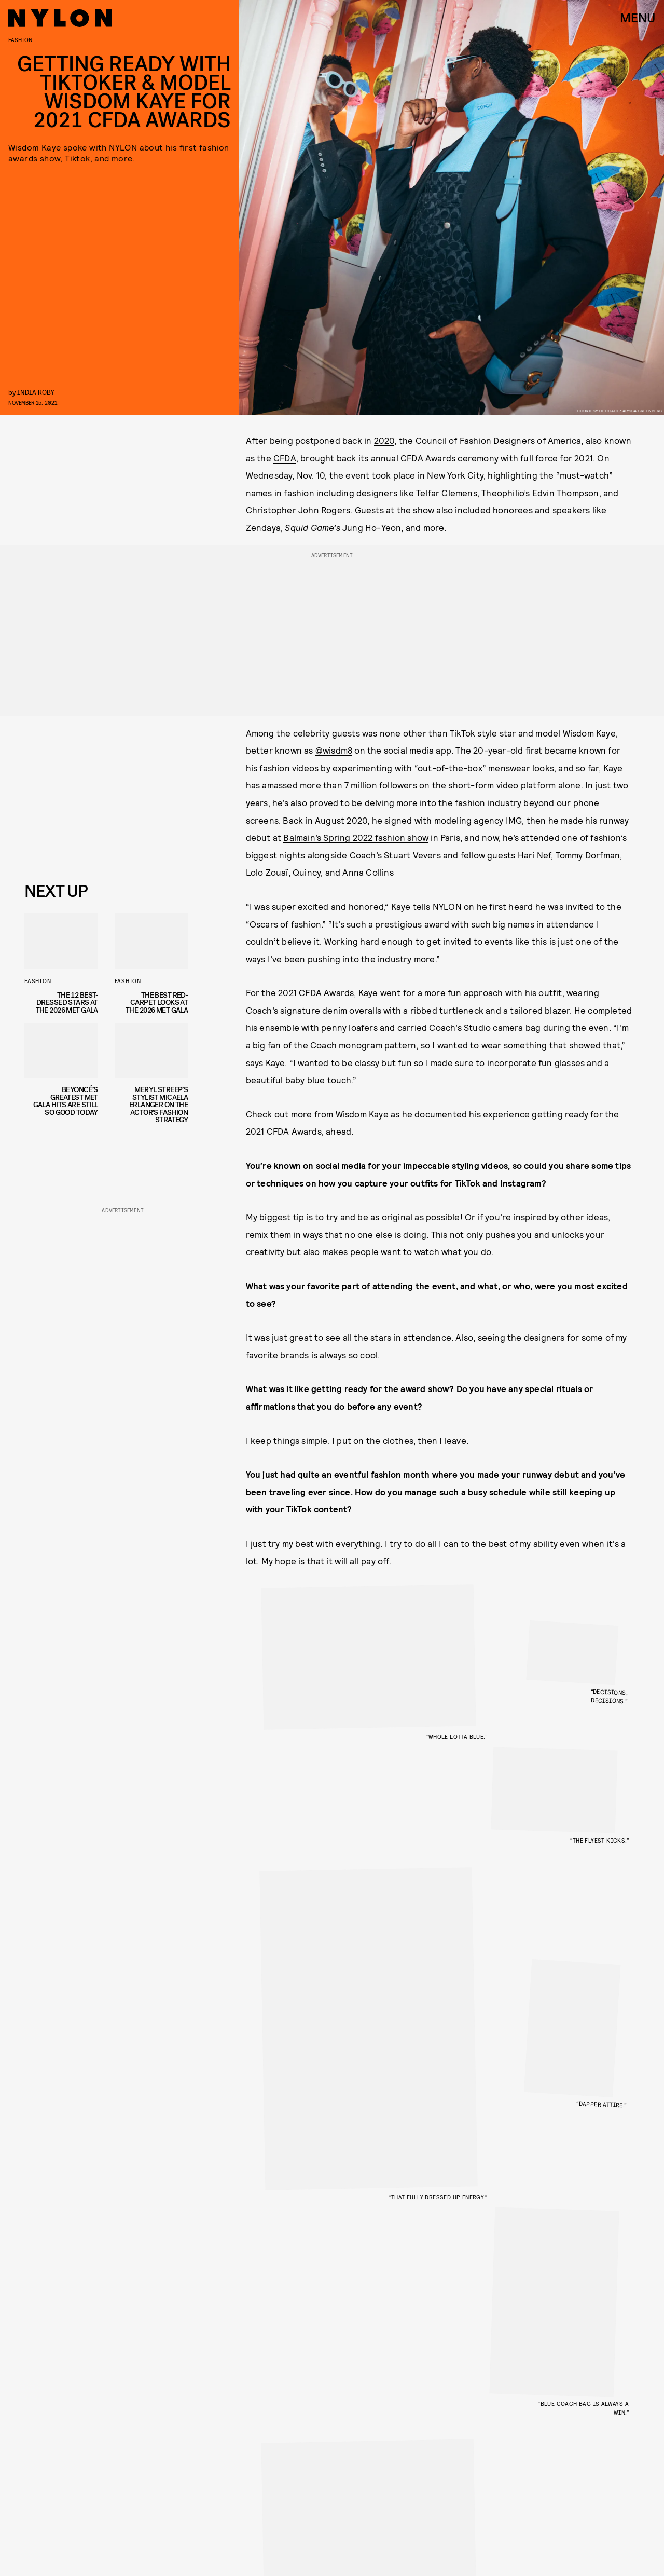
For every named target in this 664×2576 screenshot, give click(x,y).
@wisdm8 (333, 750)
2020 (384, 440)
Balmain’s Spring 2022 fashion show (355, 837)
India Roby (35, 392)
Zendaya (263, 527)
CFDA (284, 458)
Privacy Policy (76, 854)
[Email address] (102, 795)
